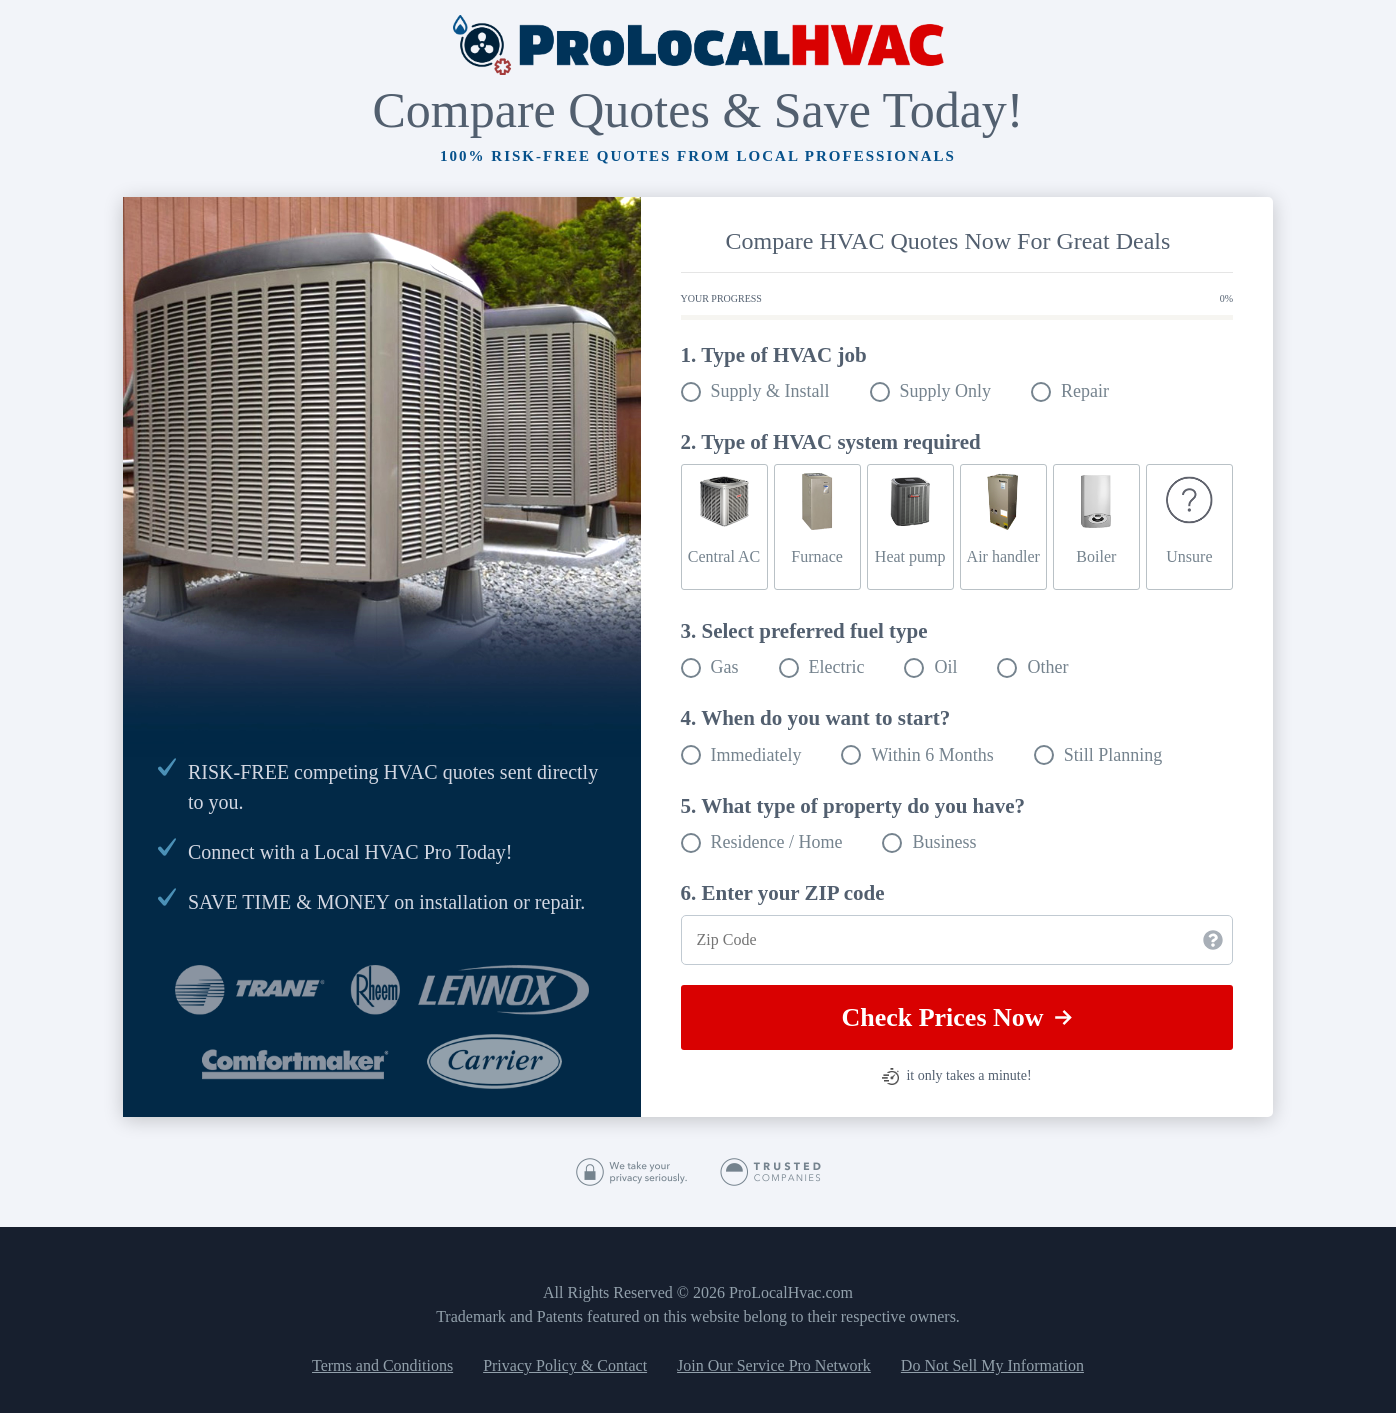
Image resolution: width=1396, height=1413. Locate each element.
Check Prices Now (956, 1017)
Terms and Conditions (382, 1365)
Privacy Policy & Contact (565, 1365)
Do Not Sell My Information (992, 1365)
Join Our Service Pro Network (774, 1365)
